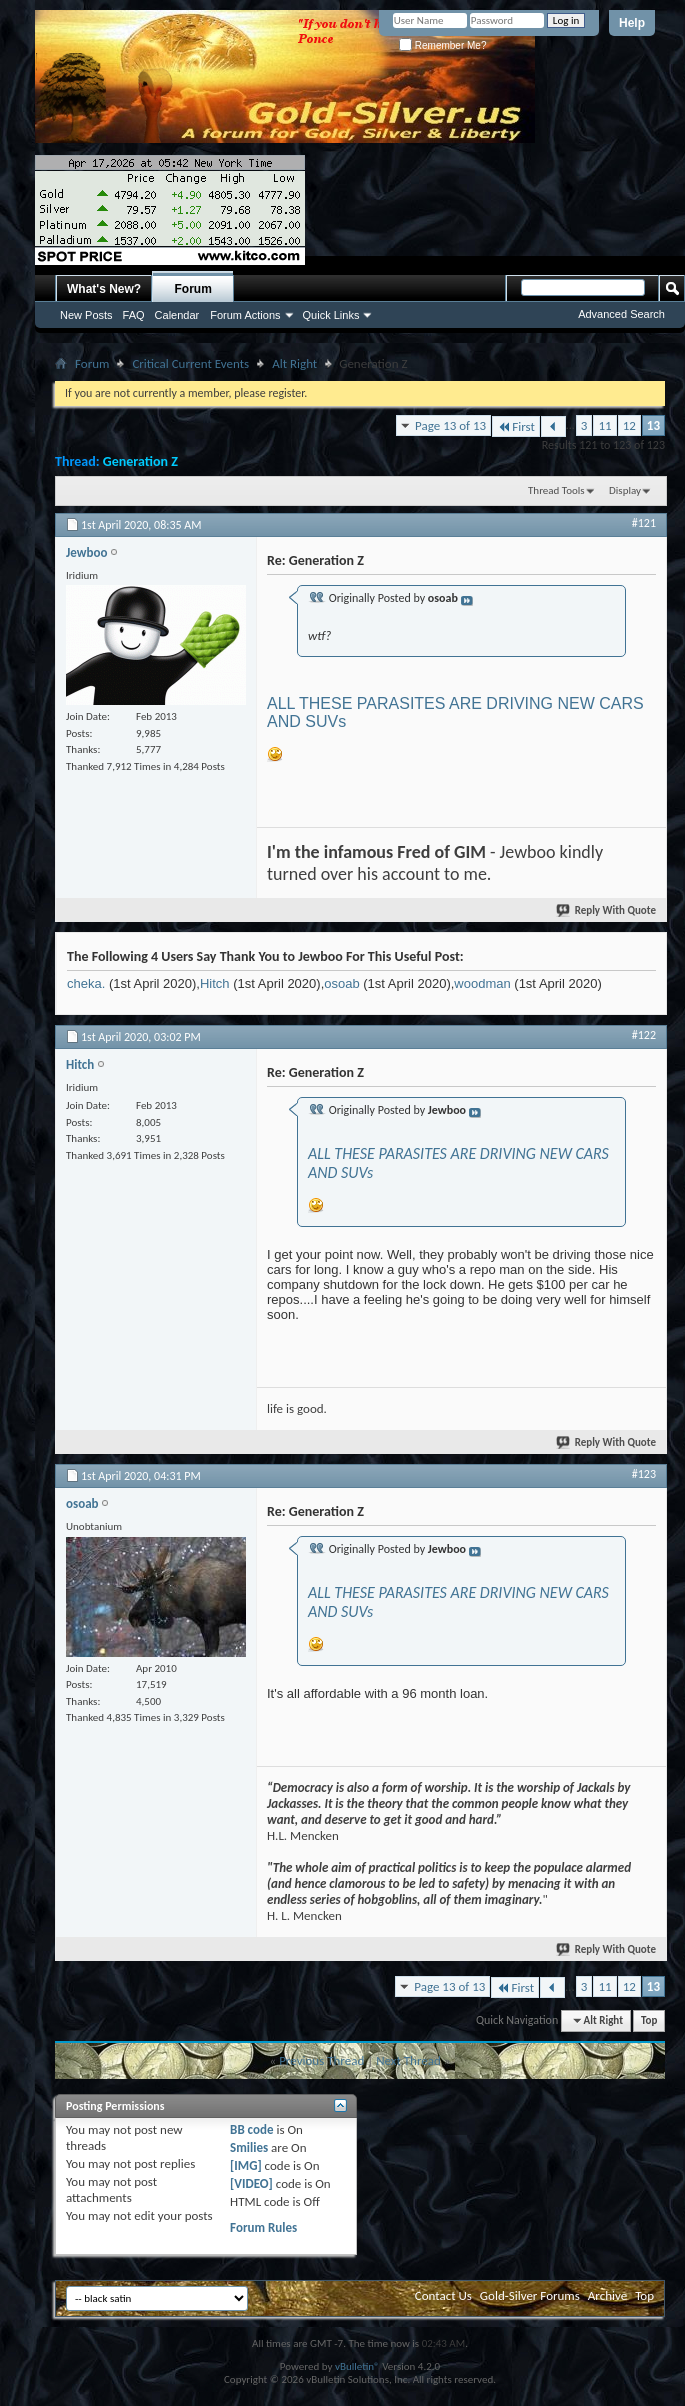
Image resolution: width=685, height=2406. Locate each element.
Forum (193, 289)
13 (653, 425)
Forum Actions (245, 315)
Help (632, 23)
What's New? (104, 289)
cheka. (86, 983)
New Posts (86, 315)
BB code (251, 2129)
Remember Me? (442, 45)
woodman (482, 983)
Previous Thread (321, 2060)
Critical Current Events (190, 363)
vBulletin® (357, 2366)
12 (629, 425)
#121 (644, 523)
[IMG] (246, 2165)
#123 (644, 1474)
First (516, 426)
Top (649, 2020)
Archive (607, 2295)
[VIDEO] (251, 2183)
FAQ (134, 315)
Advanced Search (621, 314)
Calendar (177, 315)
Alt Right (294, 363)
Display (625, 490)
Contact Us (443, 2295)
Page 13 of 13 (450, 425)
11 (604, 425)
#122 (644, 1035)
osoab (341, 983)
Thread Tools (556, 490)
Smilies (249, 2147)
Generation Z (140, 461)
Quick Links (331, 315)
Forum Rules (263, 2227)
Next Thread (408, 2060)
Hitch (215, 983)
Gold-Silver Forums (530, 2295)
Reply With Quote (607, 910)
